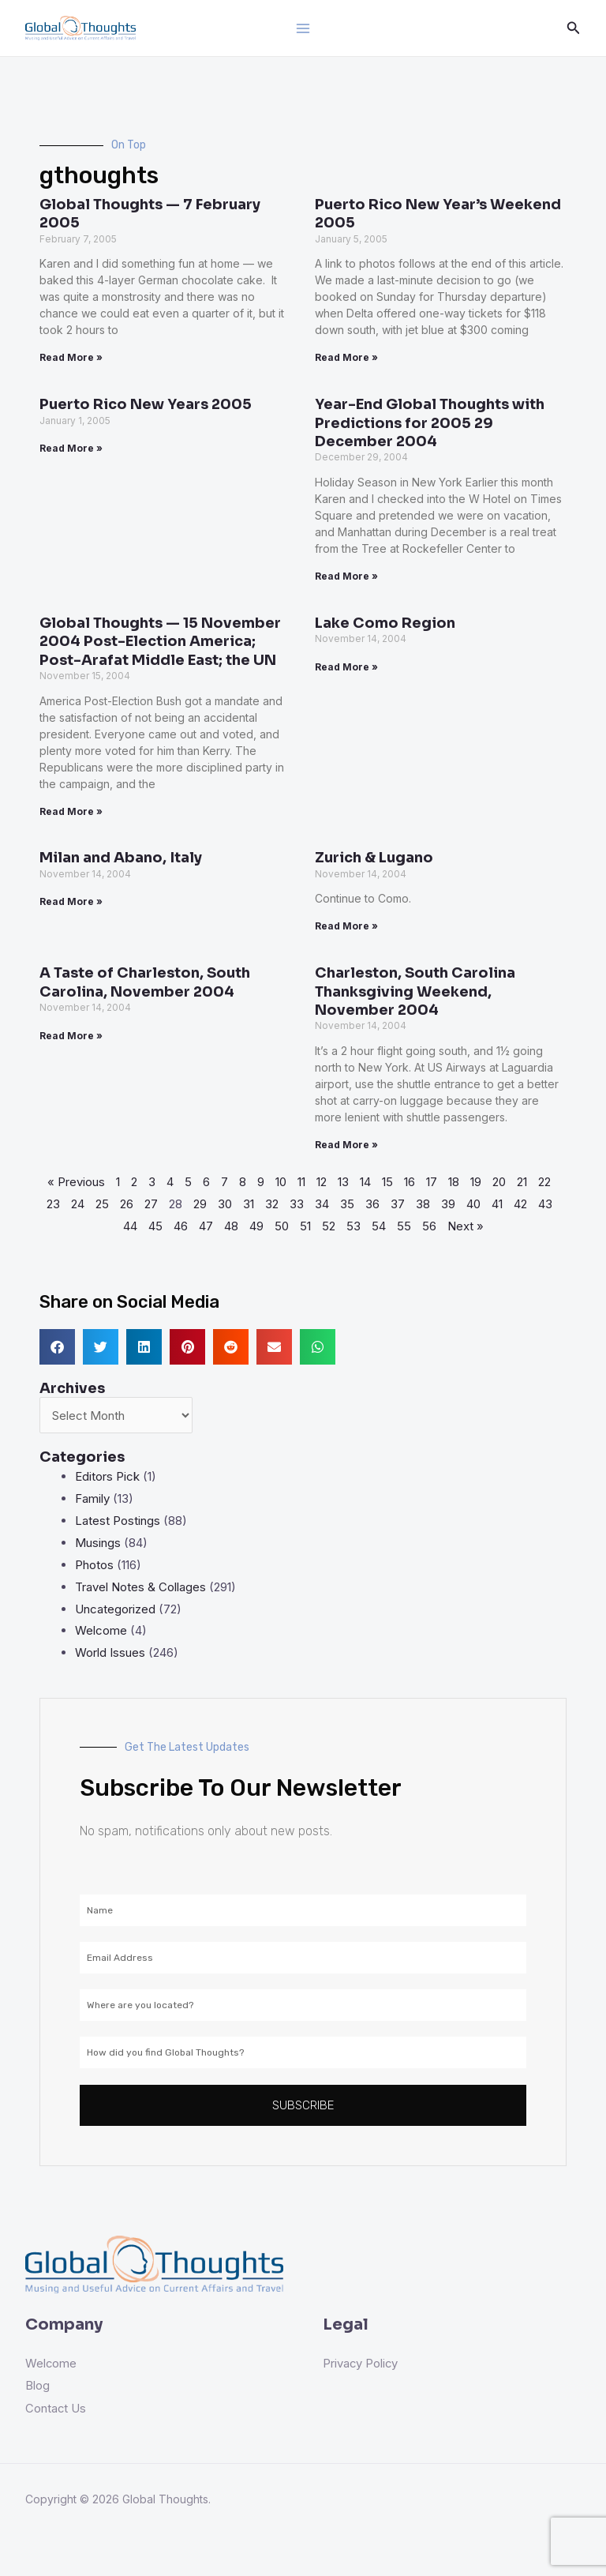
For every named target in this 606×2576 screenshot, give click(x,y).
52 (328, 1226)
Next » (465, 1226)
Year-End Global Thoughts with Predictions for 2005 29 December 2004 (429, 423)
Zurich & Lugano (374, 857)
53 (353, 1226)
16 (409, 1181)
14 (365, 1181)
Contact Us (56, 2406)
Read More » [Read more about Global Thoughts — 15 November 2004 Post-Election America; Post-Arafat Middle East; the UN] (71, 811)
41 (497, 1203)
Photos (94, 1564)
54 (379, 1226)
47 (206, 1226)
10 (280, 1181)
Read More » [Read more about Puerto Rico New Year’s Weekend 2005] (346, 357)
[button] (57, 1347)
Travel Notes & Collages (140, 1586)
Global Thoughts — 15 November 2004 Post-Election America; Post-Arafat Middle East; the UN (160, 641)
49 (256, 1226)
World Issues (110, 1652)
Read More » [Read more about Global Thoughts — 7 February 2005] (71, 357)
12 (321, 1181)
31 (248, 1203)
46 (181, 1226)
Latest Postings (117, 1520)
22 (544, 1181)
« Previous (76, 1181)
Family (92, 1498)
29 (200, 1203)
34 (322, 1203)
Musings (98, 1542)
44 (130, 1226)
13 (343, 1181)
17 (431, 1181)
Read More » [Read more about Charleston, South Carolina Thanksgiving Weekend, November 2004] (346, 1145)
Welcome (101, 1630)
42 (520, 1203)
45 (155, 1226)
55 (404, 1226)
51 (305, 1226)
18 (453, 1181)
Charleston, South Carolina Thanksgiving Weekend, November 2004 (415, 991)
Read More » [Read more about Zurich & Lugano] (346, 926)
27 (151, 1203)
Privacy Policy (361, 2363)
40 (473, 1203)
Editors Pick (107, 1476)
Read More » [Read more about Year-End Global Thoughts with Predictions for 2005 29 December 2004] (346, 576)
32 (272, 1203)
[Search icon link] (574, 28)
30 (225, 1203)
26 (126, 1203)
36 (372, 1203)
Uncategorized (115, 1609)
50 (282, 1226)
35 (347, 1203)
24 (77, 1203)
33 (297, 1203)
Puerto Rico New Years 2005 (145, 404)
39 (448, 1203)
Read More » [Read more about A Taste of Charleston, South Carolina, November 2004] (71, 1036)
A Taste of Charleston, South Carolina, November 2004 (144, 982)
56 (429, 1226)
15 (387, 1181)
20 (499, 1181)
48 (231, 1226)
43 (545, 1203)
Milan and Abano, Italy (120, 857)
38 (423, 1203)
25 (102, 1203)
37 (398, 1203)
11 (301, 1181)
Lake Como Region (385, 623)
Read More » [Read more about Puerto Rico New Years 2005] (71, 448)
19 (475, 1181)
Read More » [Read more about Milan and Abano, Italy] (71, 901)
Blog (37, 2385)
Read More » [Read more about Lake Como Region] (346, 667)
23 (53, 1203)
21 (522, 1181)
